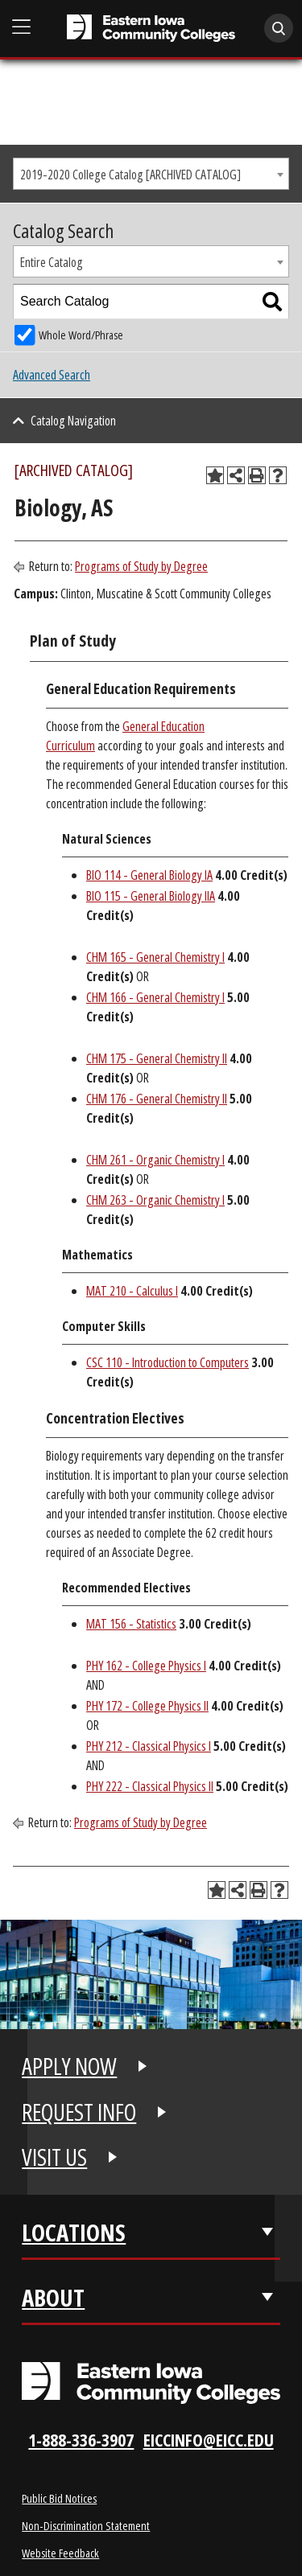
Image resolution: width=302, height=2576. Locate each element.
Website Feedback (60, 2553)
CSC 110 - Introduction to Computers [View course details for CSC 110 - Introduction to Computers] (167, 1362)
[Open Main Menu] (22, 27)
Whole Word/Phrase (81, 335)
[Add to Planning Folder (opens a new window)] (215, 475)
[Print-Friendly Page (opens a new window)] (257, 475)
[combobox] (151, 174)
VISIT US (54, 2157)
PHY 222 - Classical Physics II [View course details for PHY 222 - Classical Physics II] (149, 1786)
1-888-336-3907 (81, 2439)
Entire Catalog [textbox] (51, 262)
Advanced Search (51, 375)
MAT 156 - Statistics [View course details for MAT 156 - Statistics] (131, 1624)
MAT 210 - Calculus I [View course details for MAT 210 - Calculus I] (132, 1291)
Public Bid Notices (59, 2498)
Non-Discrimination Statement (86, 2525)
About (53, 2298)
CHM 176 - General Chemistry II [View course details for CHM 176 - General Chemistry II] (156, 1098)
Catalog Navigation (73, 420)
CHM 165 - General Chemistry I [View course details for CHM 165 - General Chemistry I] (155, 957)
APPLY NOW (69, 2066)
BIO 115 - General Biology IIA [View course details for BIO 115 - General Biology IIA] (150, 896)
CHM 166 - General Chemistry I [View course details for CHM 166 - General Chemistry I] (155, 997)
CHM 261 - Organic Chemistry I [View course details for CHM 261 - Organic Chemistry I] (155, 1160)
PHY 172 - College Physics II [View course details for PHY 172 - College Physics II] (147, 1706)
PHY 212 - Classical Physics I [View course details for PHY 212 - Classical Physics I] (148, 1746)
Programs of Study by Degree (141, 566)
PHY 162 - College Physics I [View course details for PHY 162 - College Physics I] (146, 1665)
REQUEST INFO (79, 2112)
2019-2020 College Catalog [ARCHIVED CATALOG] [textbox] (130, 174)
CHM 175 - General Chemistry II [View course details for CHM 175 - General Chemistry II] (156, 1058)
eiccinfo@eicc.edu (208, 2439)
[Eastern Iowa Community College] (150, 28)
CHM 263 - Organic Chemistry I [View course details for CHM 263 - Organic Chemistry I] (155, 1200)
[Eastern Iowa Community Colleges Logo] (150, 2383)
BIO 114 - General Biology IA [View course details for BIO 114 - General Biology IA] (149, 875)
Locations (74, 2233)
